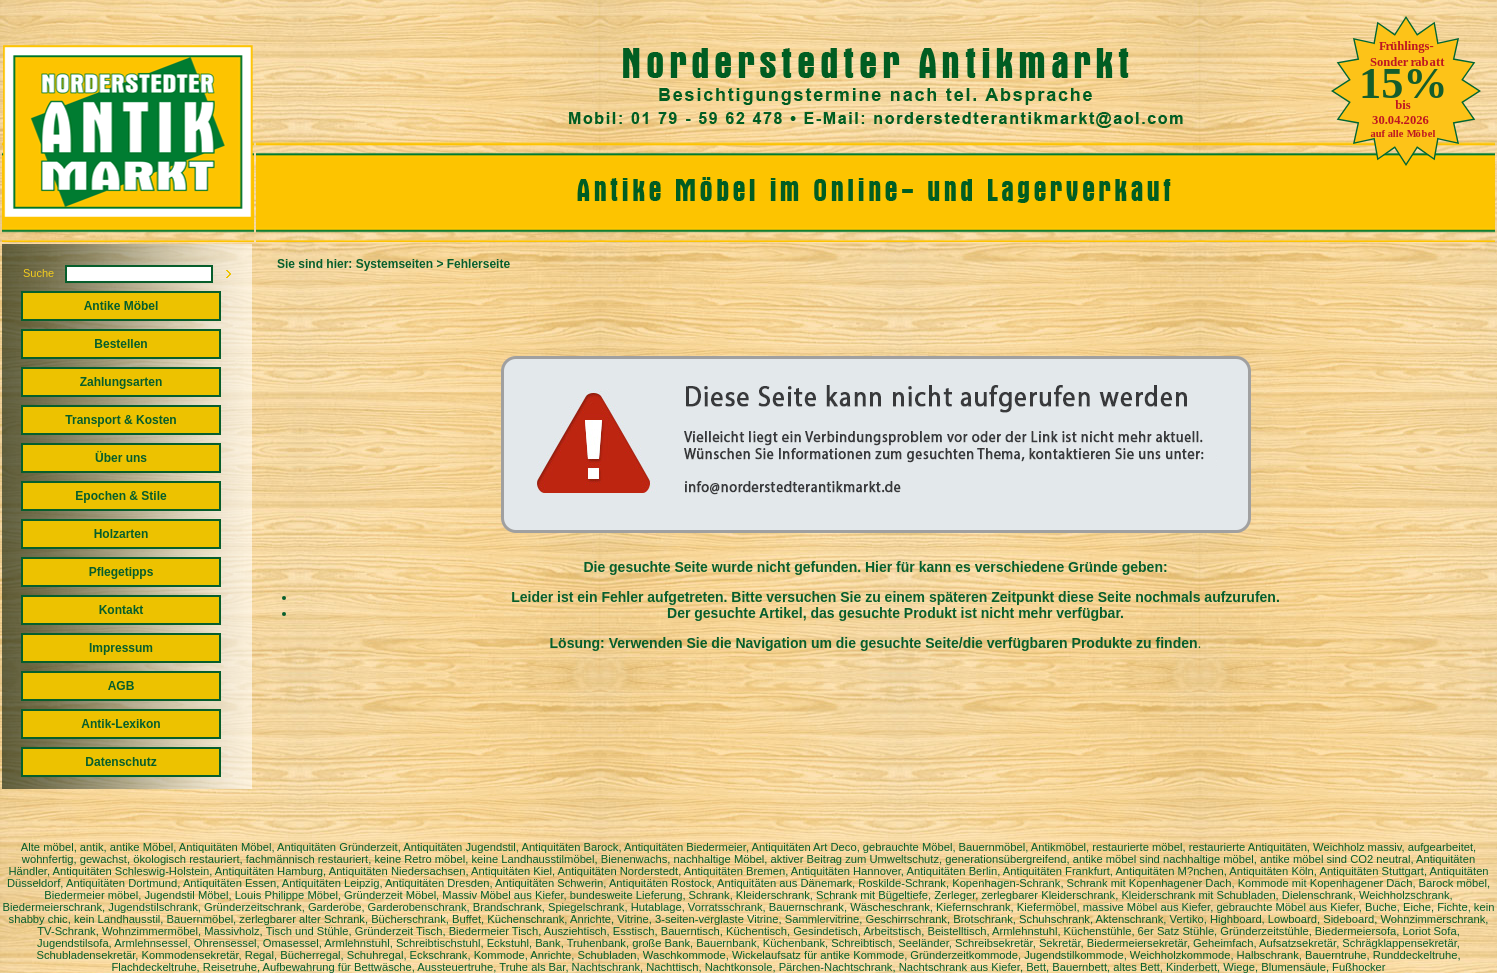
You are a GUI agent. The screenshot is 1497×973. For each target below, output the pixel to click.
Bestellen (120, 344)
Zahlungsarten (121, 382)
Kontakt (121, 610)
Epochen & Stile (120, 496)
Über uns (121, 458)
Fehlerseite (478, 264)
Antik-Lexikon (120, 724)
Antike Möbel (121, 306)
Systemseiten (394, 264)
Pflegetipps (121, 572)
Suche (38, 273)
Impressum (121, 648)
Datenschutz (120, 762)
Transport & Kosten (120, 420)
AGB (121, 686)
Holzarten (121, 534)
